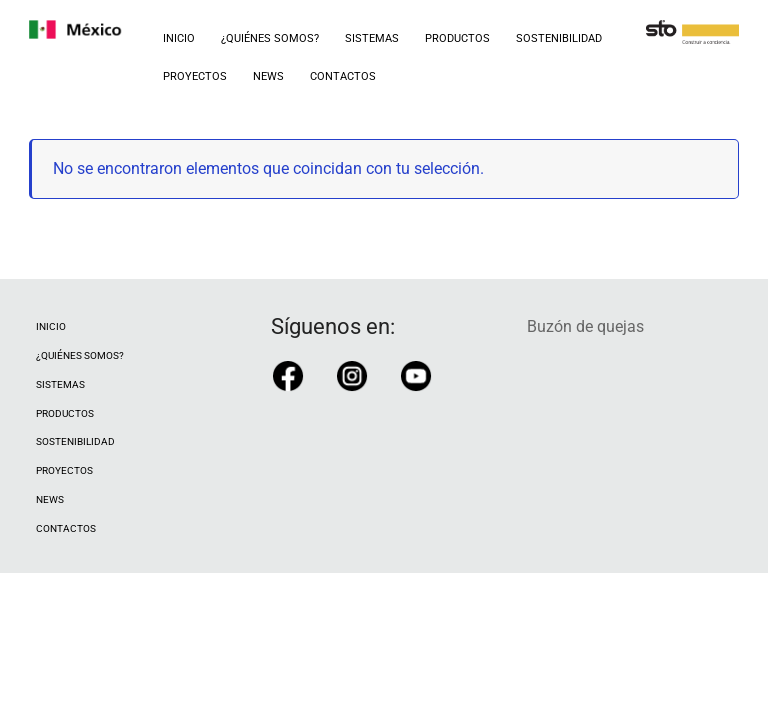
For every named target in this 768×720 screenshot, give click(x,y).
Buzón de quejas (585, 326)
